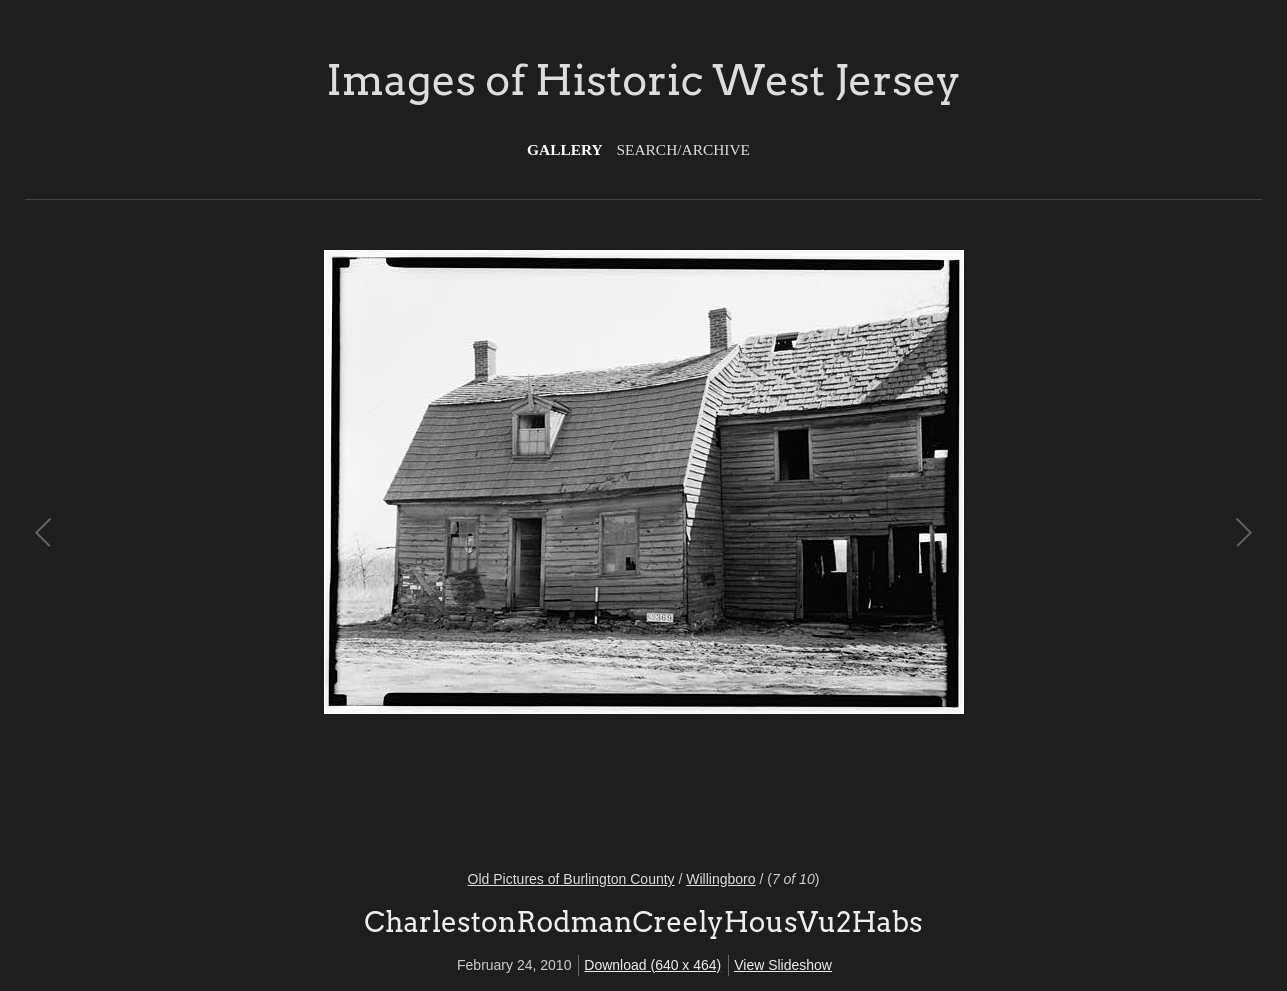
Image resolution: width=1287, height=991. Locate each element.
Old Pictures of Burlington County (571, 879)
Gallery (565, 149)
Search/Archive (683, 149)
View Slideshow (783, 965)
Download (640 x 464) (652, 965)
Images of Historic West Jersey (643, 80)
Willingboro (720, 879)
